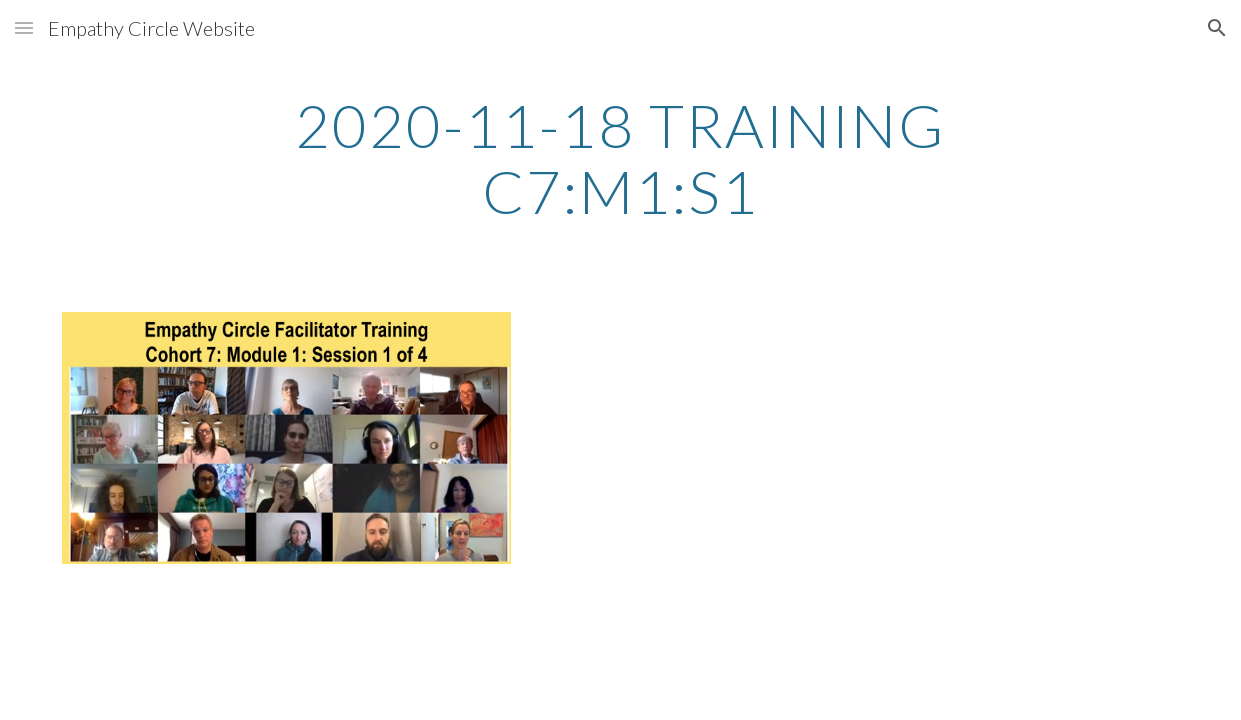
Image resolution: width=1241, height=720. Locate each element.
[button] (24, 27)
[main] (620, 158)
